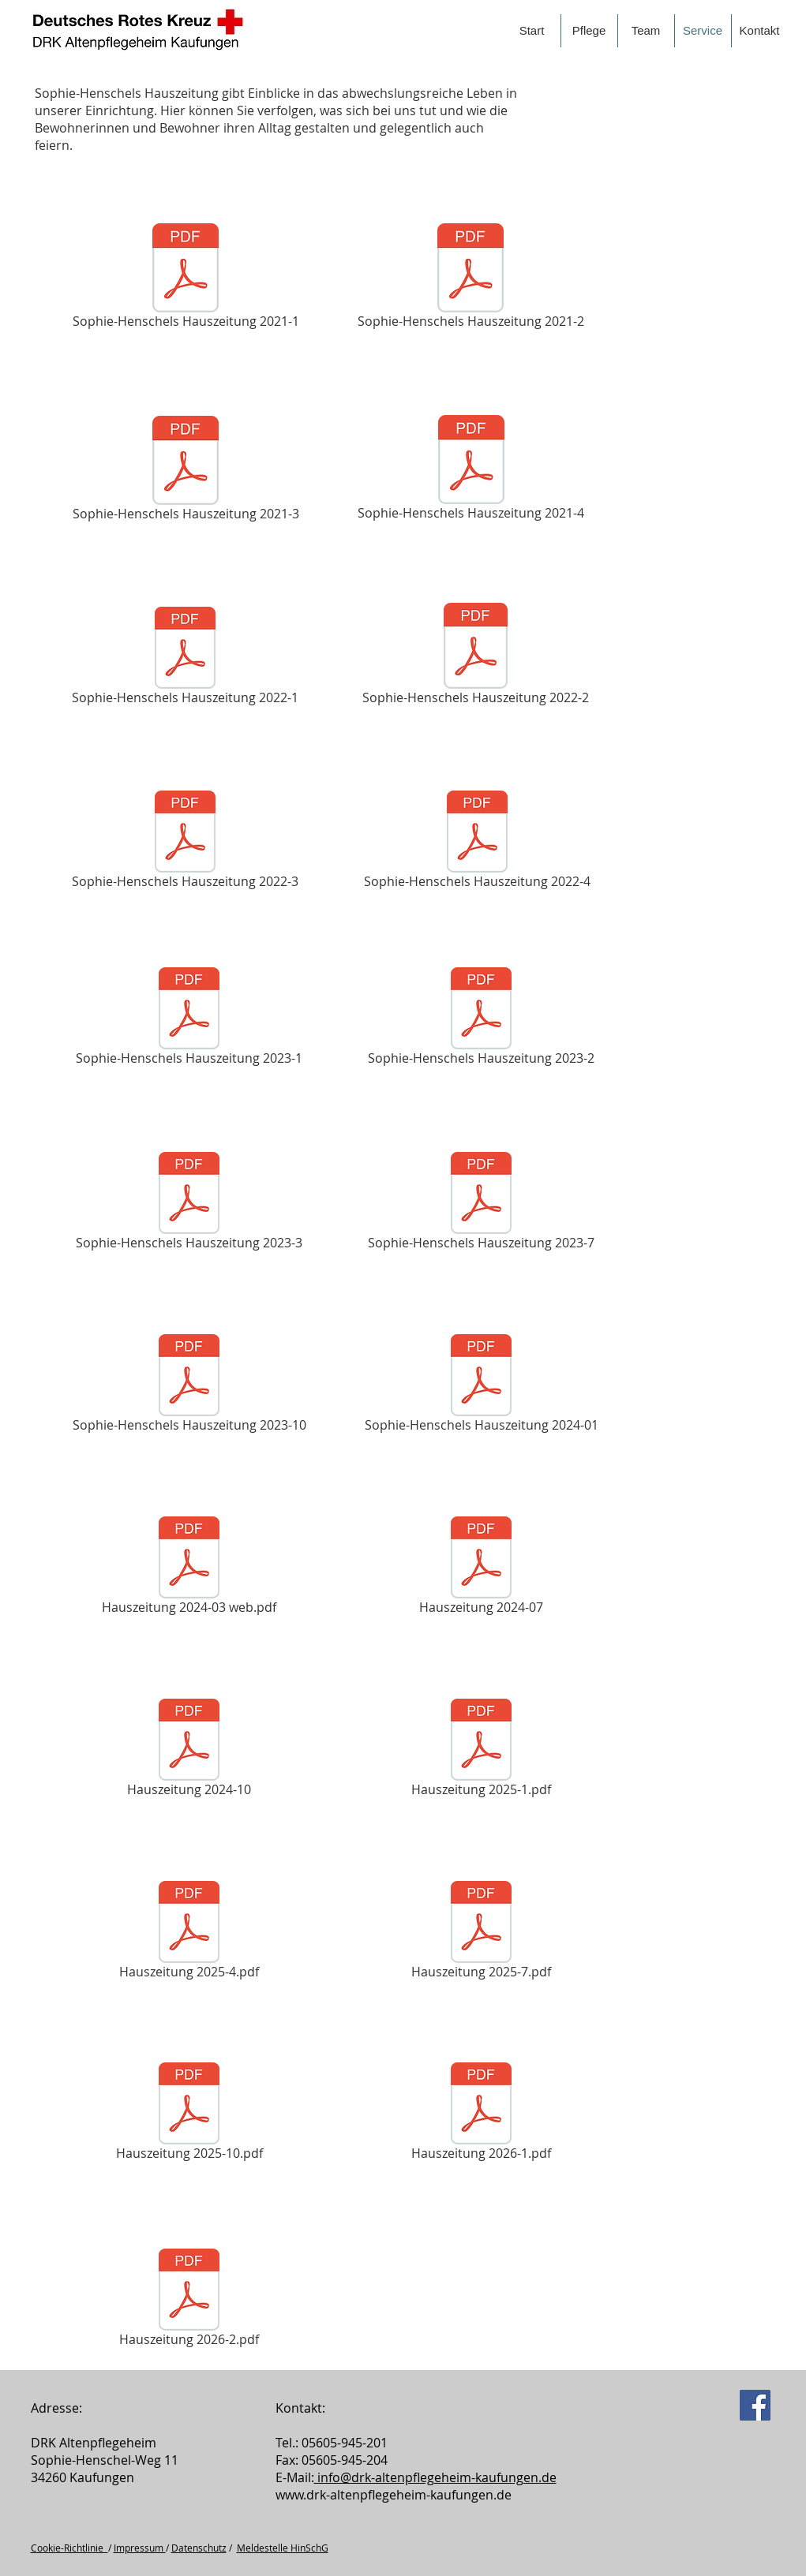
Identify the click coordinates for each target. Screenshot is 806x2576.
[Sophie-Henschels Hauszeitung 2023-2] (481, 1019)
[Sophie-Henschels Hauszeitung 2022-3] (185, 842)
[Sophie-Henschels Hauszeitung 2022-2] (476, 656)
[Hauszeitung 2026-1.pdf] (481, 2114)
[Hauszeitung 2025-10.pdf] (189, 2114)
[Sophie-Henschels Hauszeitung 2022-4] (477, 842)
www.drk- (303, 2494)
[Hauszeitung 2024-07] (481, 1568)
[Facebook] (755, 2405)
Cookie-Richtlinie (69, 2547)
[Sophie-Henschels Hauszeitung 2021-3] (185, 471)
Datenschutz (199, 2547)
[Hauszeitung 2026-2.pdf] (189, 2300)
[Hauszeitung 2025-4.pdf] (189, 1932)
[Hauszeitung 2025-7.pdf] (481, 1932)
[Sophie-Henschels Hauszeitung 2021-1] (185, 278)
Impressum (140, 2547)
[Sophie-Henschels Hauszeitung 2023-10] (189, 1386)
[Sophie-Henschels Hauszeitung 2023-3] (189, 1203)
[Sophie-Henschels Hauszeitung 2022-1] (185, 658)
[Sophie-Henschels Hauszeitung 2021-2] (470, 278)
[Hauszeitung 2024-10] (189, 1750)
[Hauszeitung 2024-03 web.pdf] (189, 1568)
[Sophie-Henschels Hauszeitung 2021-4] (471, 470)
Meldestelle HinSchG (282, 2547)
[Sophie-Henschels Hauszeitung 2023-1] (189, 1019)
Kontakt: (300, 2408)
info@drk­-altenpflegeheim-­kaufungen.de (435, 2477)
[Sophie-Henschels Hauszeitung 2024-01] (481, 1386)
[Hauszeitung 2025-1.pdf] (481, 1750)
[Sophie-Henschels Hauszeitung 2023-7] (481, 1203)
